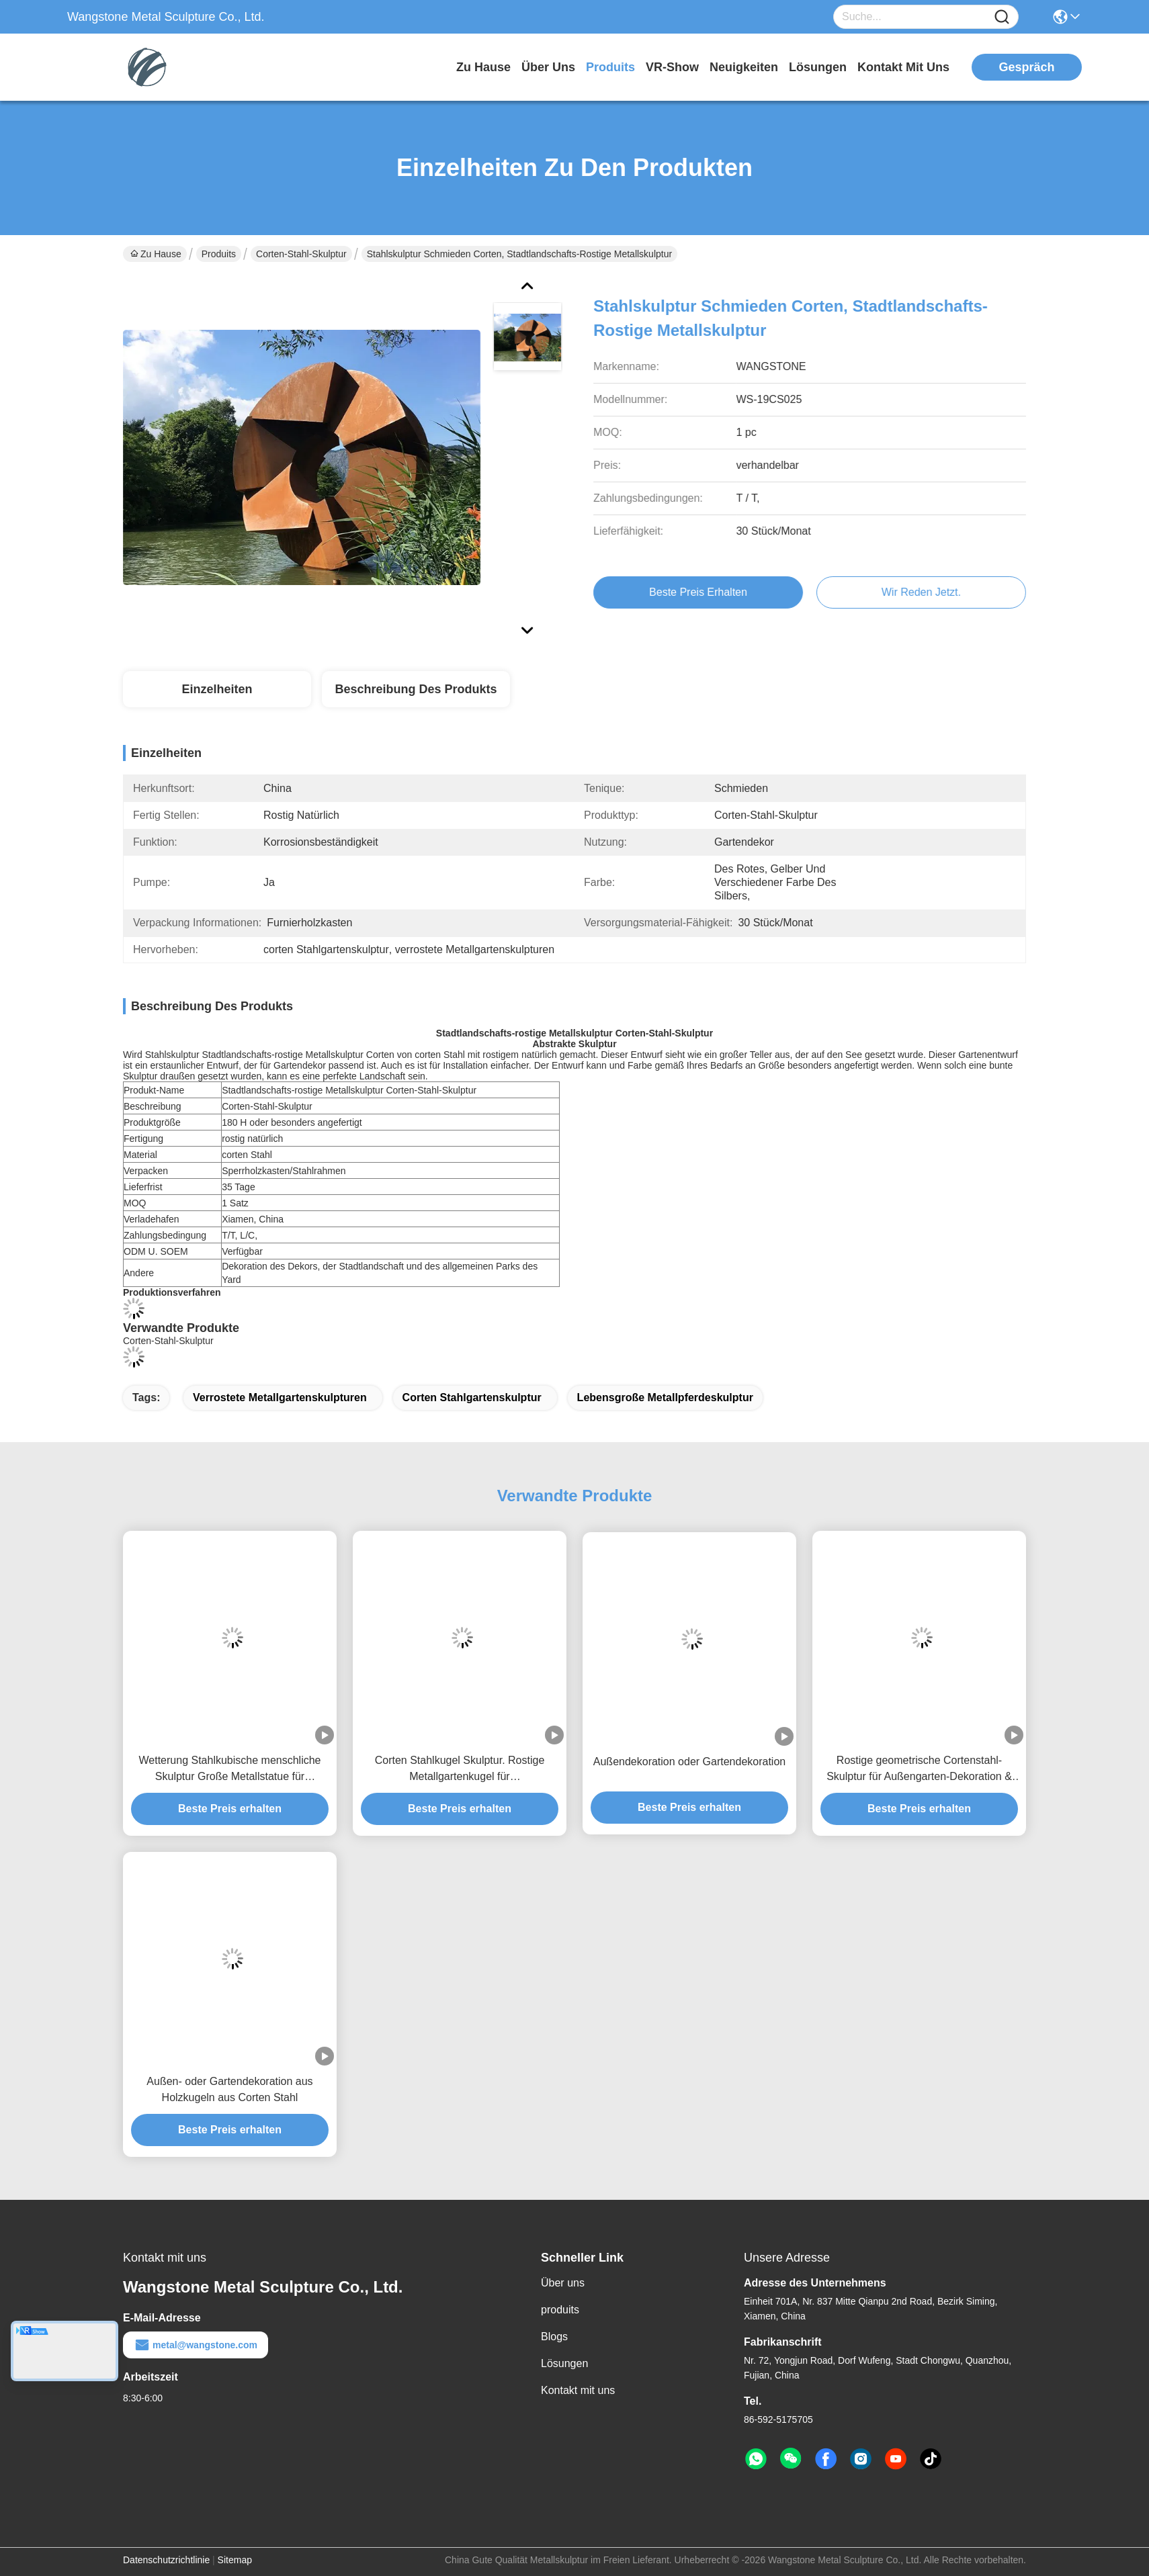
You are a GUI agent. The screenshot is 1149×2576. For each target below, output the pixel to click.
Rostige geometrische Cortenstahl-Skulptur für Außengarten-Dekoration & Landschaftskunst (919, 1770)
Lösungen (564, 2363)
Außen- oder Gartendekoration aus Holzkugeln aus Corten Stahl (229, 2089)
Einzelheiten (216, 689)
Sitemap (235, 2560)
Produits (219, 254)
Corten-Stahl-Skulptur (301, 254)
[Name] (1002, 17)
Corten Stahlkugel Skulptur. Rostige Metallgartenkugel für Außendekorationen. (460, 1770)
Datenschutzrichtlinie (166, 2560)
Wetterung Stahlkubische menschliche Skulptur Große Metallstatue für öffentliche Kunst (230, 1770)
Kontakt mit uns (578, 2390)
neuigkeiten (744, 67)
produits (610, 67)
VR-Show (672, 67)
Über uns (548, 67)
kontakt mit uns (903, 67)
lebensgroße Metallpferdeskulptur (665, 1397)
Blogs (554, 2336)
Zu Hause (483, 67)
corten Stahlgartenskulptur (472, 1397)
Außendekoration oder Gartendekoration (689, 1761)
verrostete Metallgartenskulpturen (280, 1397)
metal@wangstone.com (195, 2345)
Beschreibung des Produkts (416, 689)
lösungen (818, 67)
